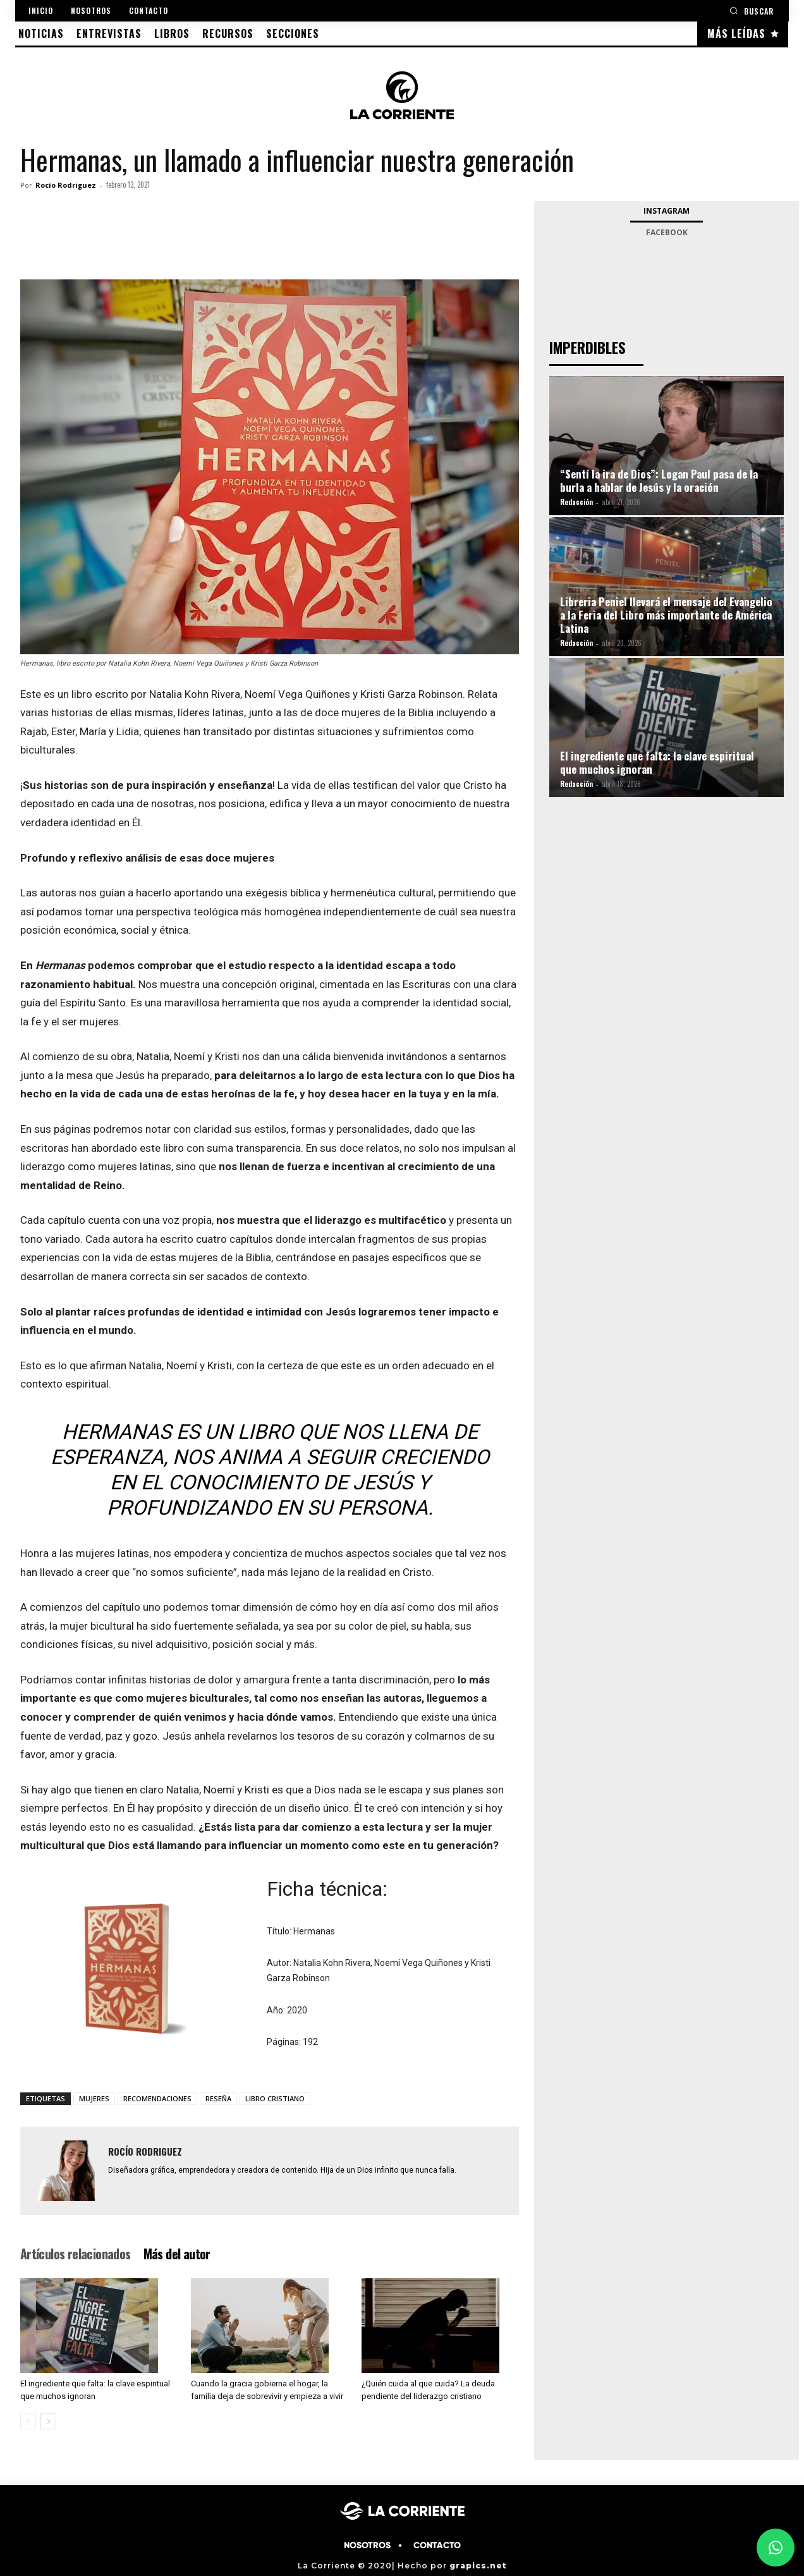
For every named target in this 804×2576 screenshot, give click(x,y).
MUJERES (94, 2098)
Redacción (576, 502)
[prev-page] (28, 2421)
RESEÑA (218, 2098)
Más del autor (176, 2253)
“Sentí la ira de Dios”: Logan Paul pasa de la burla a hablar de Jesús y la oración (659, 480)
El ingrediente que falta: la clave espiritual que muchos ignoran (657, 762)
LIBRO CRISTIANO (275, 2098)
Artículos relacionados (75, 2253)
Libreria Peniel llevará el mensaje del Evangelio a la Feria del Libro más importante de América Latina (666, 615)
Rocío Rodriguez (65, 185)
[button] (751, 10)
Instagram (666, 210)
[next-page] (48, 2421)
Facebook (667, 232)
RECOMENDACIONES (157, 2098)
